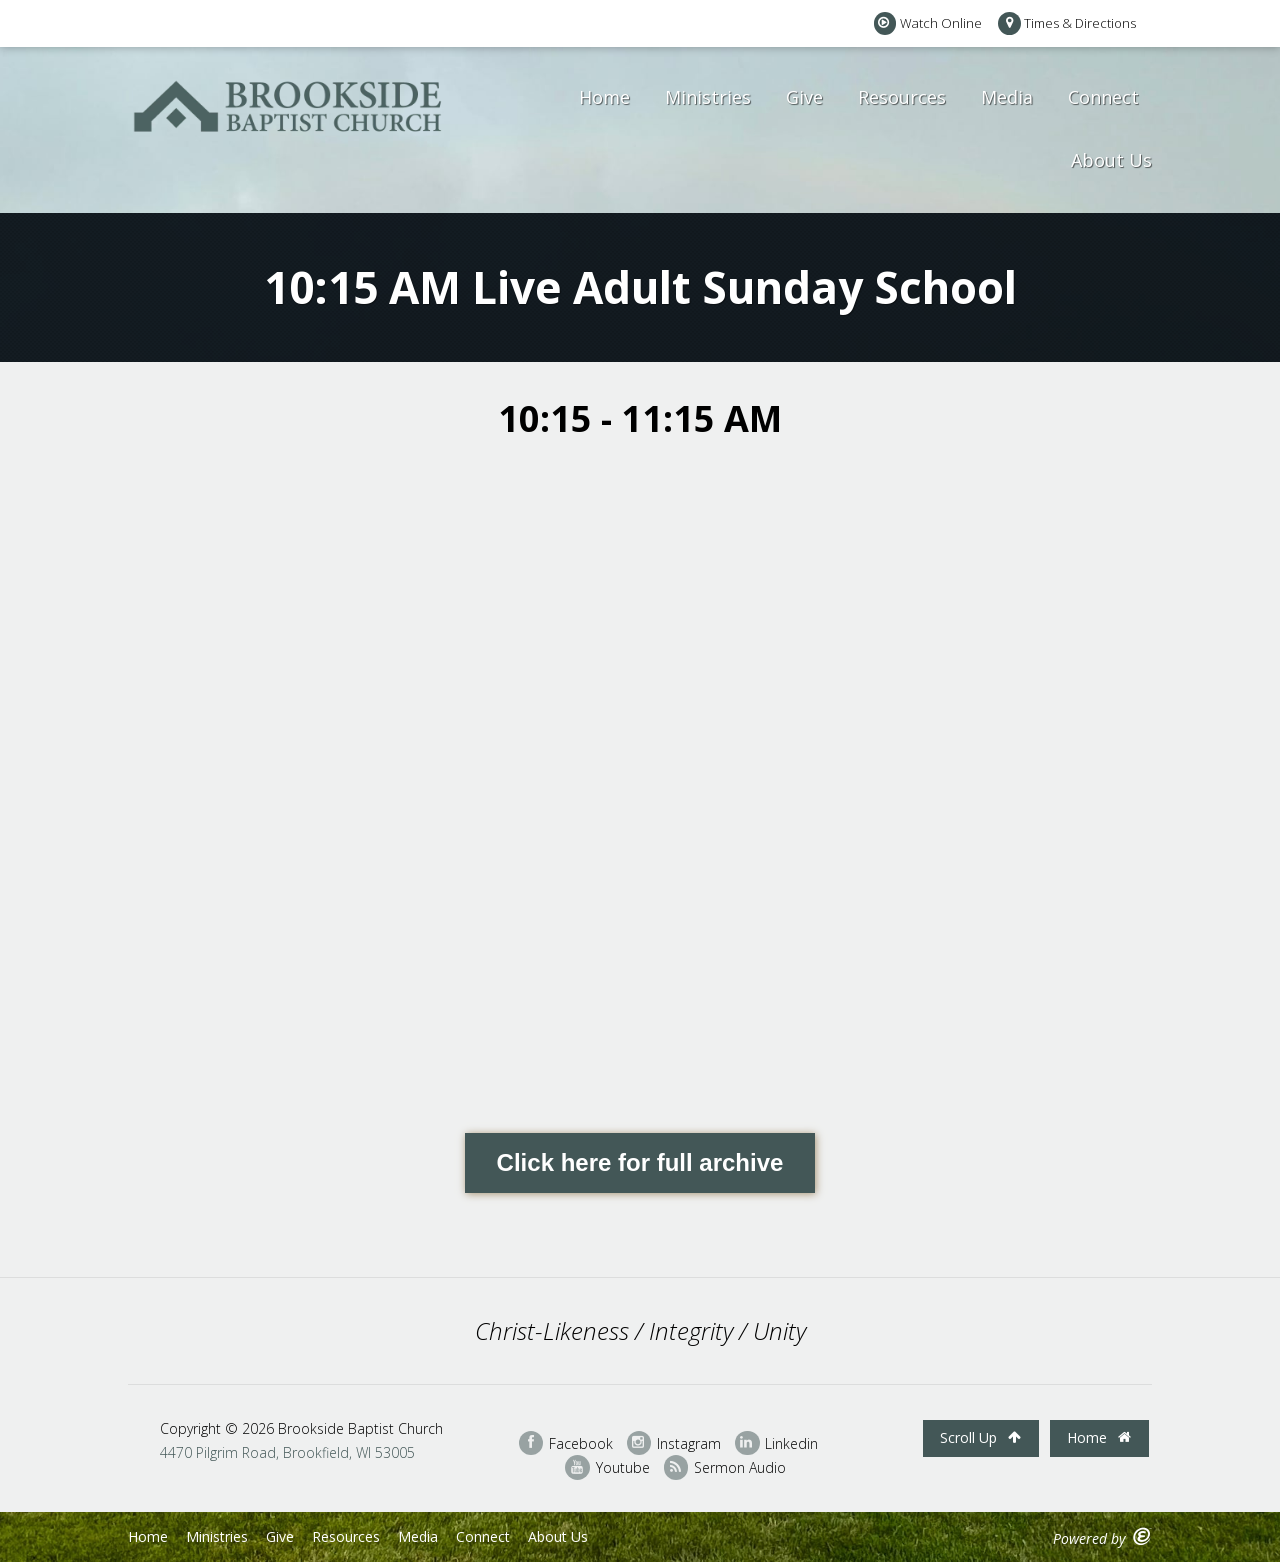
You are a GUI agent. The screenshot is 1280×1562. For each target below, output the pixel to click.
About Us (1111, 160)
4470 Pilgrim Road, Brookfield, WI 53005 (287, 1452)
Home (604, 97)
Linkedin (776, 1443)
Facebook (566, 1443)
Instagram (674, 1443)
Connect (1103, 97)
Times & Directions (1067, 23)
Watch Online (928, 23)
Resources (902, 97)
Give (804, 97)
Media (1007, 97)
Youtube (607, 1467)
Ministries (708, 97)
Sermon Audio (725, 1467)
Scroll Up (980, 1437)
